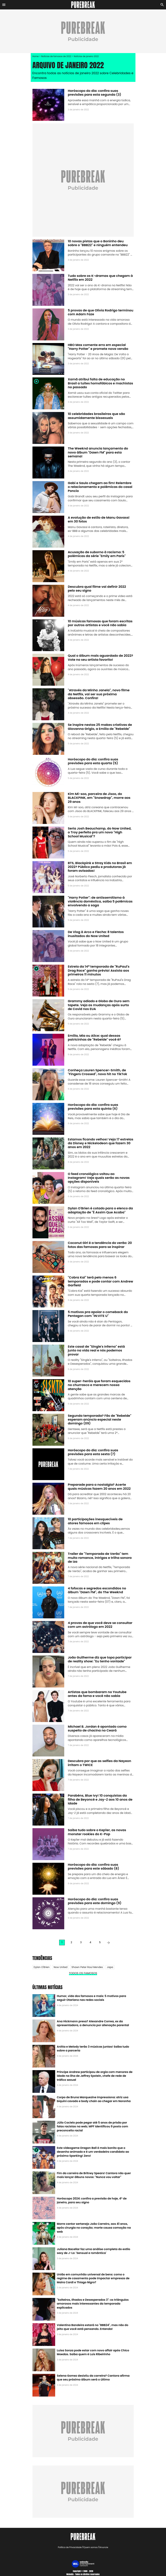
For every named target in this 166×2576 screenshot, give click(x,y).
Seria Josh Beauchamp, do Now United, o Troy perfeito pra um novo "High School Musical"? (99, 832)
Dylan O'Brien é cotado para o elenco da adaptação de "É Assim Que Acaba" (100, 1210)
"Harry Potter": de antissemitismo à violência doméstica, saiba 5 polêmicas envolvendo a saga (100, 901)
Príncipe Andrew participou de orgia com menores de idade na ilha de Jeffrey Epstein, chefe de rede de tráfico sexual (94, 2076)
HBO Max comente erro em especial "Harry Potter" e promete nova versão (98, 347)
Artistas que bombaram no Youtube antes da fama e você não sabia (97, 1694)
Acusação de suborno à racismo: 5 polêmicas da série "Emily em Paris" (97, 554)
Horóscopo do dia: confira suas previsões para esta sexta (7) (93, 1452)
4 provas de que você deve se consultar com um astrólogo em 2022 (100, 1625)
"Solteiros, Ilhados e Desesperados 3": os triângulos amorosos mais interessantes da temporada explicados (93, 2304)
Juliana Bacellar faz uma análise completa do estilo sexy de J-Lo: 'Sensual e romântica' (93, 2251)
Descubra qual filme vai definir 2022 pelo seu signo (97, 588)
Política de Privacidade (70, 2547)
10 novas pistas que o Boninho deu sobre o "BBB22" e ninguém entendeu (98, 243)
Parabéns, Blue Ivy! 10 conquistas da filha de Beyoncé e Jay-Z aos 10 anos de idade (100, 1799)
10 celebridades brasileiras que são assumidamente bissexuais (96, 416)
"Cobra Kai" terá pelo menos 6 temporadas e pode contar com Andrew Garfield (100, 1281)
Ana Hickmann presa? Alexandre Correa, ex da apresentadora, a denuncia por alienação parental (93, 2023)
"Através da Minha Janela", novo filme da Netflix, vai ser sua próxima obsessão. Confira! (99, 694)
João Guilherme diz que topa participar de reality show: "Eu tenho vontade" (100, 1659)
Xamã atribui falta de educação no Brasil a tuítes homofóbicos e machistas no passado (100, 383)
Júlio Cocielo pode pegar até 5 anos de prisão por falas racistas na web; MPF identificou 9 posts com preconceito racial (92, 2126)
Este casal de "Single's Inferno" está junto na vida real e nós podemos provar (96, 1350)
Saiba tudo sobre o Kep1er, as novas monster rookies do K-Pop (97, 1832)
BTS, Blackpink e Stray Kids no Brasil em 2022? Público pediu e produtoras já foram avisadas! (100, 867)
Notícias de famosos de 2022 (56, 56)
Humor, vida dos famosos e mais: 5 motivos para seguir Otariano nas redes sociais (91, 1998)
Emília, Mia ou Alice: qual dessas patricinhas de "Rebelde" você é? (94, 1037)
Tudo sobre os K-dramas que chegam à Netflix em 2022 (100, 278)
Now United (60, 1967)
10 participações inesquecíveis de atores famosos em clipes (95, 1521)
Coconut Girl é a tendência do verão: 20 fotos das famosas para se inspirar (100, 1245)
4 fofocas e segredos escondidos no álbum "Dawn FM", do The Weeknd (97, 1590)
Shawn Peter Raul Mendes (87, 1967)
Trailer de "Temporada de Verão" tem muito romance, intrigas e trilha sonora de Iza (100, 1558)
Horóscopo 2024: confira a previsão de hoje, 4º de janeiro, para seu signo (92, 2200)
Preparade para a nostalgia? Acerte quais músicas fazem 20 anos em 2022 (99, 1486)
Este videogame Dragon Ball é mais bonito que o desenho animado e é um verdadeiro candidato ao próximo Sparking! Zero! (93, 2152)
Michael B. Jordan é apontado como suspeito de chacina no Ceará (97, 1728)
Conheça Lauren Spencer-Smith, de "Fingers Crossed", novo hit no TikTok (97, 1072)
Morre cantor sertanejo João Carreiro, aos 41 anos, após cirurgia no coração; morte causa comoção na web (94, 2228)
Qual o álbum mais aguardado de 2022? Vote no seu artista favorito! (100, 657)
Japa (110, 1967)
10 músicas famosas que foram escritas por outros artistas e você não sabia (100, 623)
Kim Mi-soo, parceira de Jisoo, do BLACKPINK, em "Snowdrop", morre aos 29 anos (99, 798)
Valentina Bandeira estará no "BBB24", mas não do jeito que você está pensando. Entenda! (92, 2327)
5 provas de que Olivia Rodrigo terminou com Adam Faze (100, 312)
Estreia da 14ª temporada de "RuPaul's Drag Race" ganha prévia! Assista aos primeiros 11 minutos (98, 970)
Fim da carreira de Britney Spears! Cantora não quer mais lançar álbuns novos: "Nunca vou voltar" (94, 2175)
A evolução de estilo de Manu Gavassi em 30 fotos (98, 519)
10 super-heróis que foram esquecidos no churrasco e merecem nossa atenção (99, 1385)
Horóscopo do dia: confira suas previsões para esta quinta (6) (93, 1107)
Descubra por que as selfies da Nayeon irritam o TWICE (99, 1763)
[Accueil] (83, 4)
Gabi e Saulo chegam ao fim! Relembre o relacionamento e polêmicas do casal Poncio (100, 487)
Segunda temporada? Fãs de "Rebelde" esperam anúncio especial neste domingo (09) (99, 1419)
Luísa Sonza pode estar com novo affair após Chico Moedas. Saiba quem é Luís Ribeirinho (93, 2352)
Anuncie (104, 2547)
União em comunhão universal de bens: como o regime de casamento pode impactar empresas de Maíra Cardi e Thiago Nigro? (93, 2278)
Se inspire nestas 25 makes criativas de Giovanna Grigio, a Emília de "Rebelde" (100, 727)
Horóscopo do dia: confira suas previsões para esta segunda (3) (94, 93)
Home (35, 56)
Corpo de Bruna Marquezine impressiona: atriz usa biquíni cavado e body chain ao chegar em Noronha (94, 2099)
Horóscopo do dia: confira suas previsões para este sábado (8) (93, 1866)
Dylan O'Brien (42, 1967)
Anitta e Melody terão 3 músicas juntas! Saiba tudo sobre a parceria (93, 2048)
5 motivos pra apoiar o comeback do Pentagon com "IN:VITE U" (98, 1314)
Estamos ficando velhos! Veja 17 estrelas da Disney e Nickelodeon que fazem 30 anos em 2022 (100, 1143)
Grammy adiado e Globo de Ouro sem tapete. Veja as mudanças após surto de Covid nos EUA (98, 1005)
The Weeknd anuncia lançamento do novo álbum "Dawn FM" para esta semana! (98, 452)
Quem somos (91, 2547)
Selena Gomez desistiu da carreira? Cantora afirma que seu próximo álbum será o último (93, 2378)
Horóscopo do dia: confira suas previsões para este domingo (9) (94, 1901)
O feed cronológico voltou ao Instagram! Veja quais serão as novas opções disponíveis (99, 1178)
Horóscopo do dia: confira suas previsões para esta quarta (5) (93, 761)
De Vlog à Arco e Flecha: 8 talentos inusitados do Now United (96, 934)
